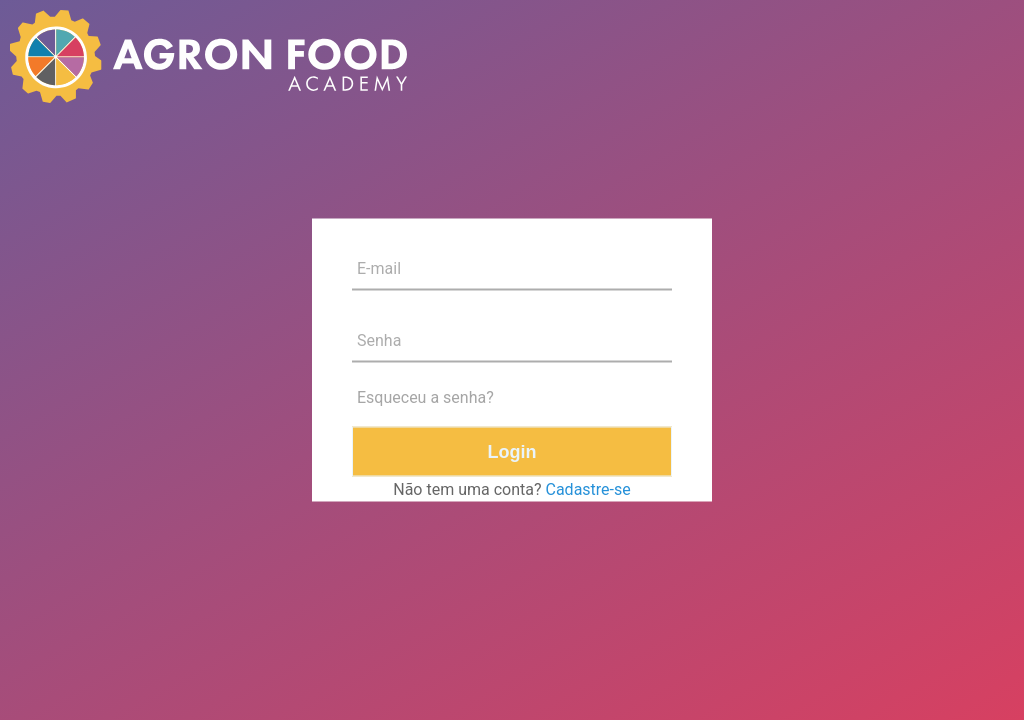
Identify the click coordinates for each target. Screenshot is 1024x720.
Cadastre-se (588, 489)
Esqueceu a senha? (425, 397)
